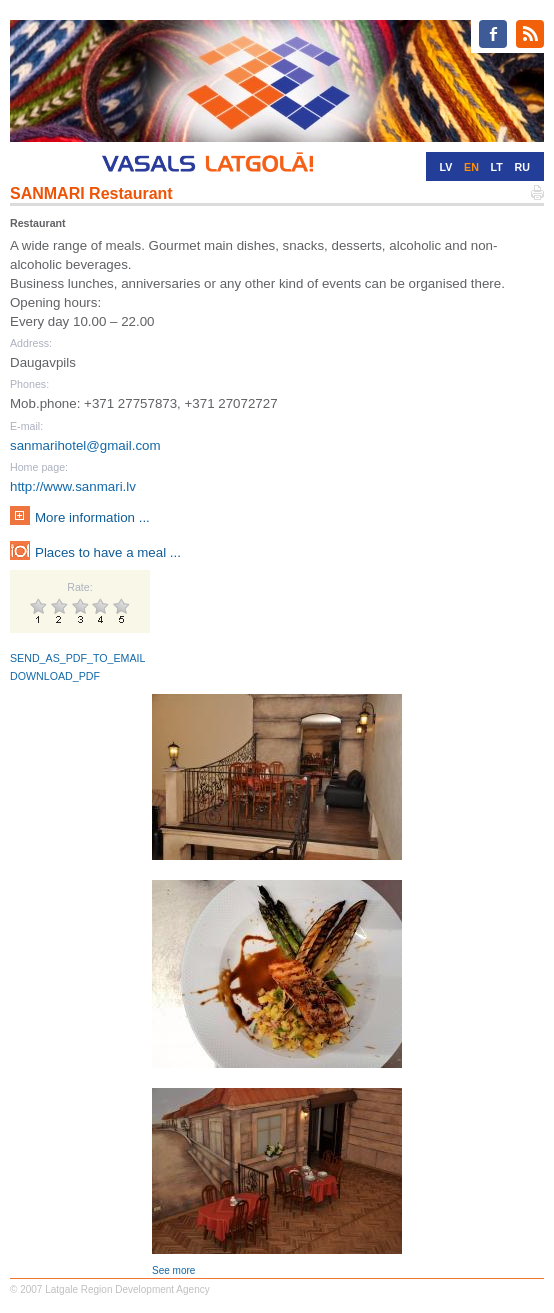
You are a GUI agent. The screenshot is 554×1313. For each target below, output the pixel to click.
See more (173, 1270)
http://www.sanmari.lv (73, 486)
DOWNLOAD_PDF (55, 676)
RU (522, 167)
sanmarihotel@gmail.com (85, 445)
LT (497, 167)
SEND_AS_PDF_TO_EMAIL (77, 658)
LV (446, 167)
